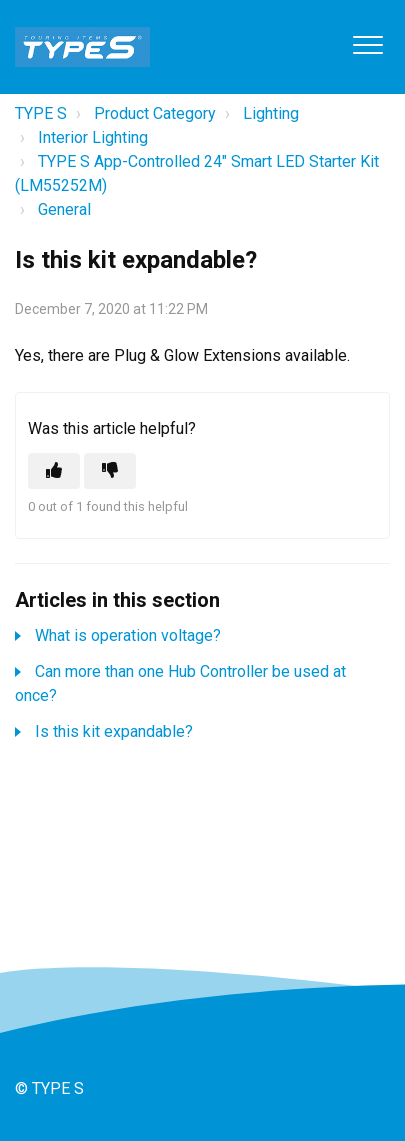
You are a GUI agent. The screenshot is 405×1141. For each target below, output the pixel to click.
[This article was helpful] (54, 471)
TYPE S (41, 113)
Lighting (271, 113)
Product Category (155, 113)
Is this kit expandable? (114, 731)
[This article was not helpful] (110, 471)
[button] (367, 44)
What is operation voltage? (128, 635)
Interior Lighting (93, 137)
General (64, 209)
